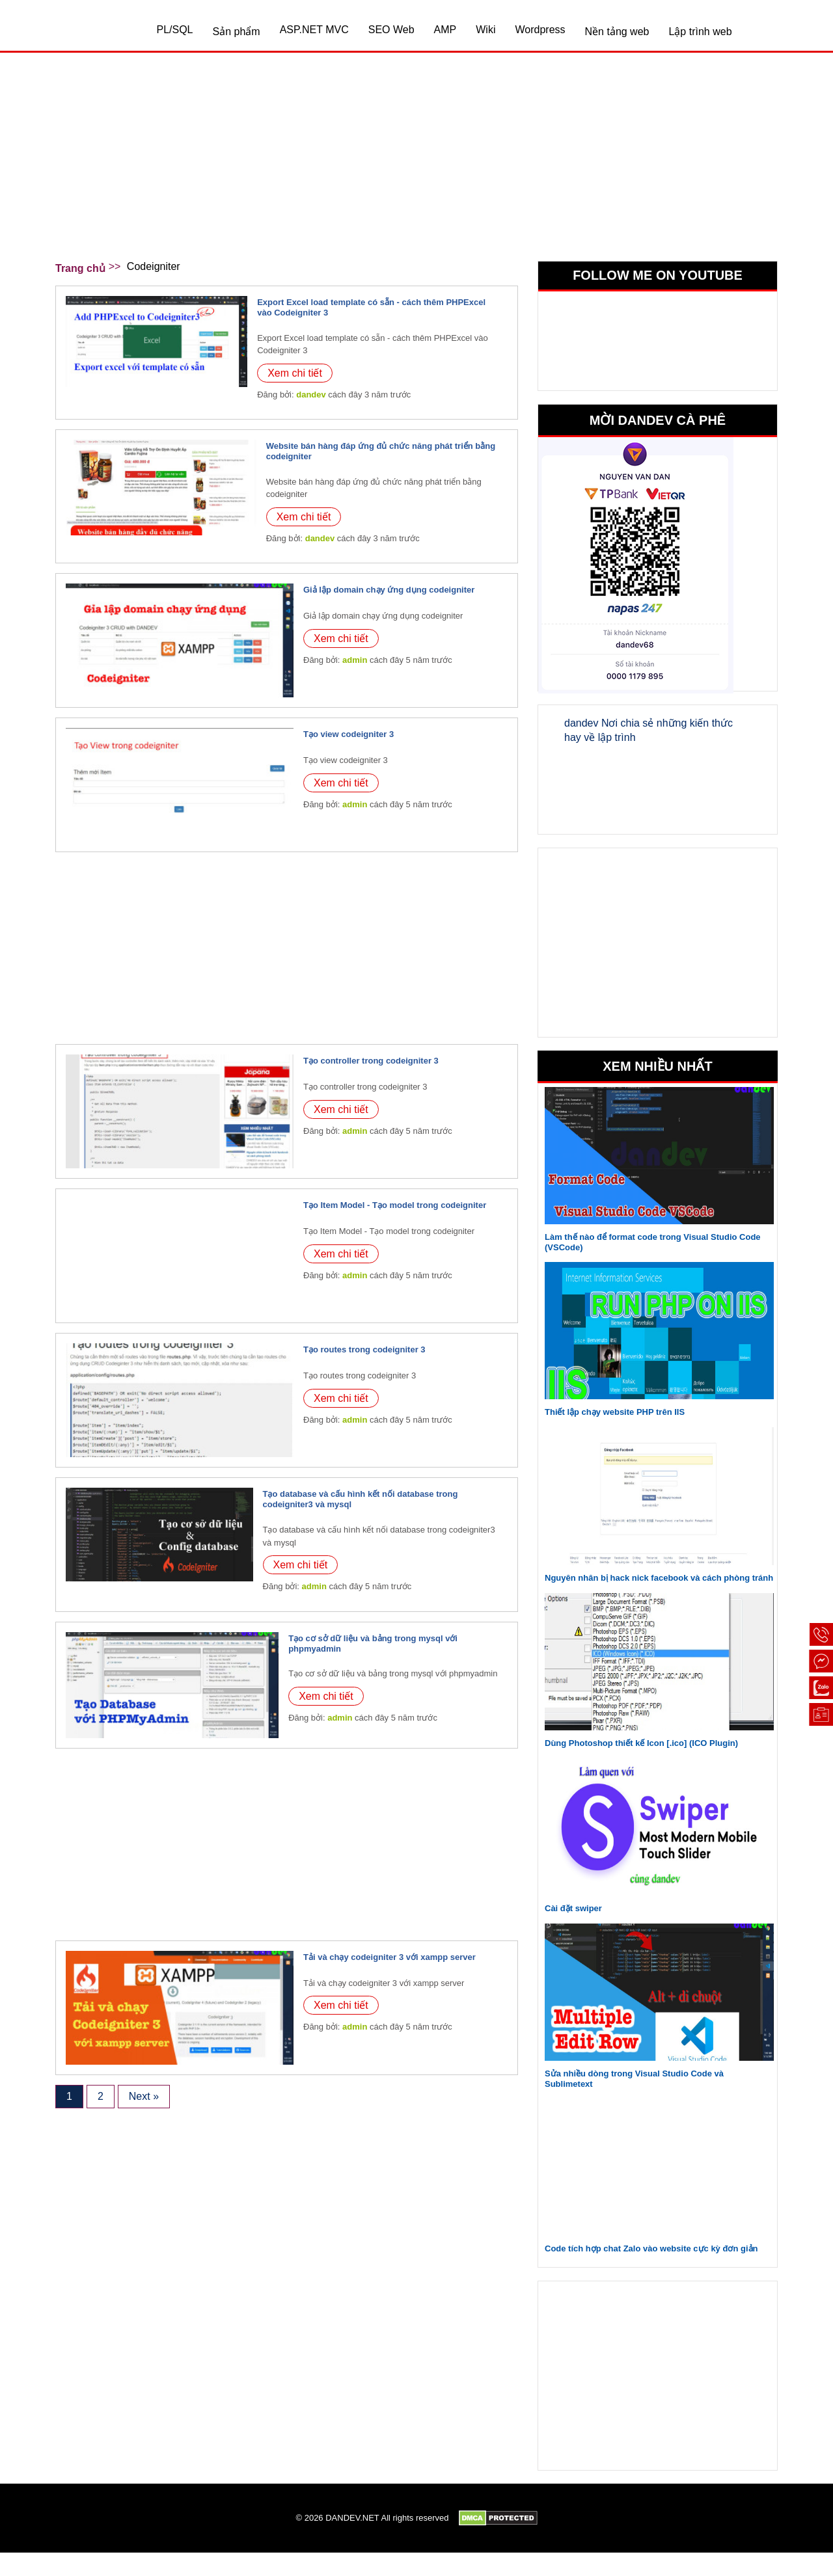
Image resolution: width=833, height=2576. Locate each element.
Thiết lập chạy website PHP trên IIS (615, 1412)
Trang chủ (80, 268)
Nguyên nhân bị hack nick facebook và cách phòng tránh (659, 1578)
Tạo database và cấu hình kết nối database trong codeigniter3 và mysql (360, 1499)
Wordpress (540, 29)
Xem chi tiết (294, 373)
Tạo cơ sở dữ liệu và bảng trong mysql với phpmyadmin (372, 1643)
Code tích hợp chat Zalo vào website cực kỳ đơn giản (651, 2248)
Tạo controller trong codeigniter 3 (371, 1061)
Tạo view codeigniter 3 (348, 734)
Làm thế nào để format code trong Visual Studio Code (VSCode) (653, 1242)
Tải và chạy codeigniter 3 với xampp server (389, 1957)
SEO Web (391, 29)
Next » (144, 2096)
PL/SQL (174, 29)
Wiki (485, 29)
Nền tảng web (617, 31)
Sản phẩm (236, 31)
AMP (445, 29)
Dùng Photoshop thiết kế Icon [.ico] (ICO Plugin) (641, 1743)
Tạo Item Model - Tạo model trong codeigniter (394, 1205)
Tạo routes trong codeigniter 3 (364, 1349)
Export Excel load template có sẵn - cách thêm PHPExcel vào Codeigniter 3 (371, 307)
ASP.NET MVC (314, 29)
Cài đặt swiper (573, 1908)
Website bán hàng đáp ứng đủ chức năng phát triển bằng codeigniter (380, 451)
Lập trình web (699, 31)
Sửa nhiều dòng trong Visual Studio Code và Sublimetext (634, 2079)
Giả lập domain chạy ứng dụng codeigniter (388, 590)
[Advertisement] (416, 163)
